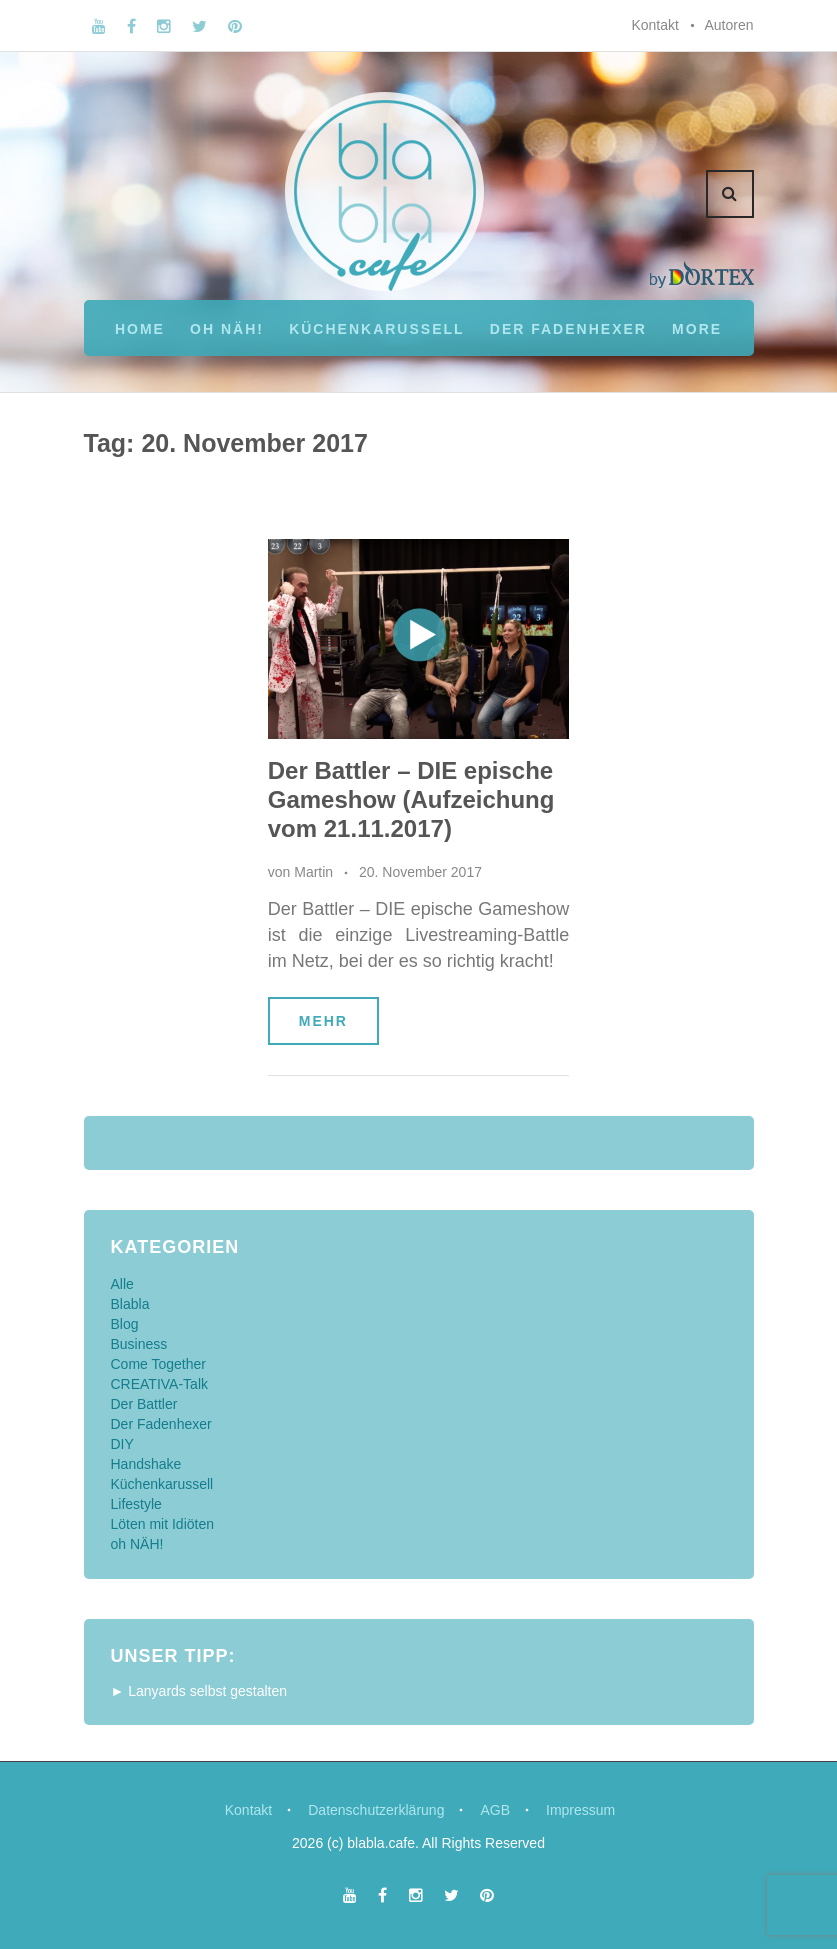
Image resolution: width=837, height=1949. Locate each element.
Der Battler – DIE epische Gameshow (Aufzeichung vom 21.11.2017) (411, 799)
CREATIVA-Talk (160, 1384)
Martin (313, 872)
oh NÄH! (227, 329)
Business (139, 1344)
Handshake (146, 1464)
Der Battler (144, 1404)
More (697, 329)
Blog (125, 1324)
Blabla (130, 1304)
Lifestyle (136, 1504)
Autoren (728, 25)
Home (140, 329)
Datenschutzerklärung (376, 1810)
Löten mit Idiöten (163, 1524)
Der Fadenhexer (568, 329)
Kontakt (654, 25)
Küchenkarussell (376, 329)
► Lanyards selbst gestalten (199, 1691)
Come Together (158, 1364)
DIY (122, 1444)
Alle (122, 1284)
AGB (495, 1810)
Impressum (580, 1810)
